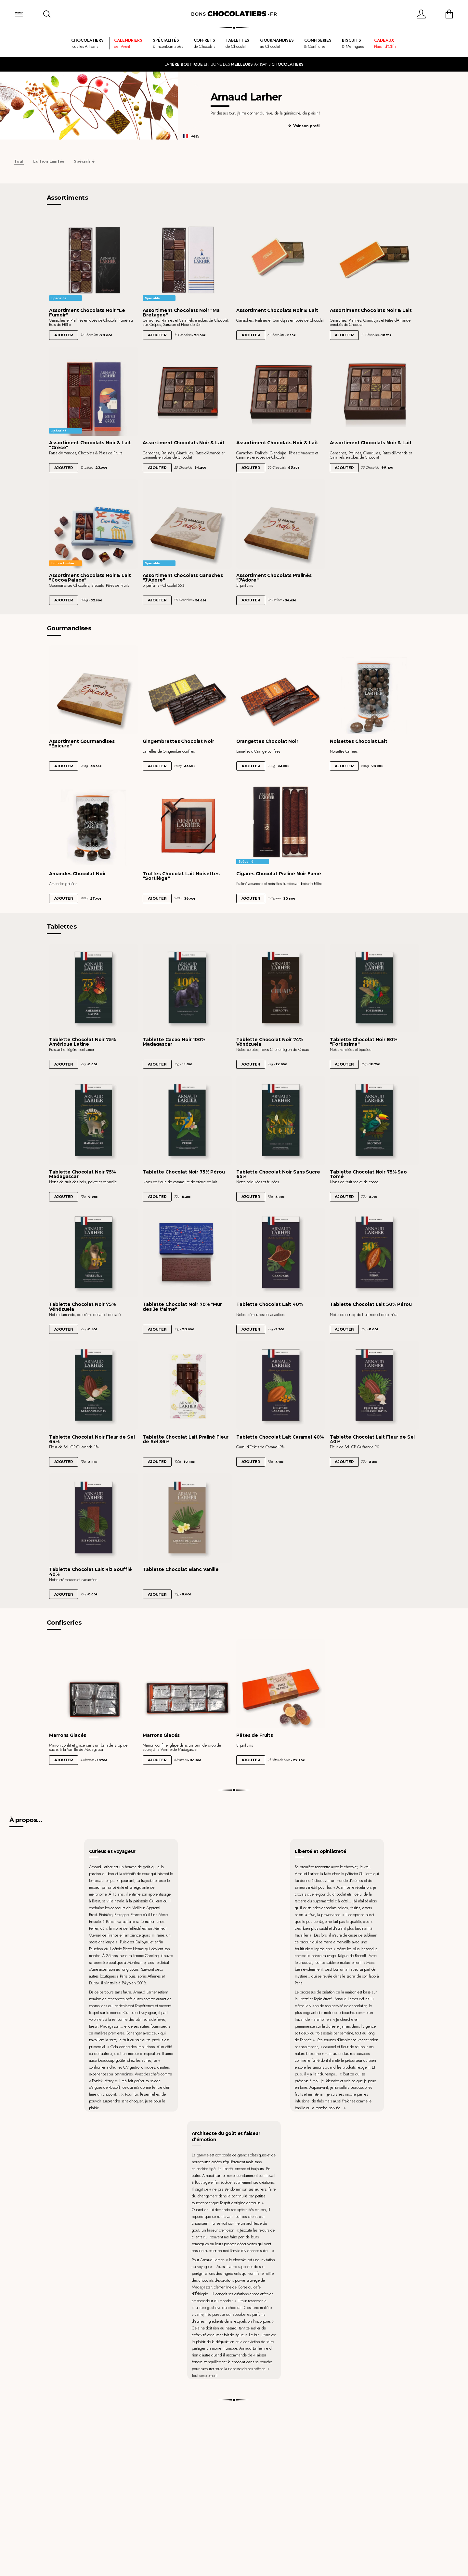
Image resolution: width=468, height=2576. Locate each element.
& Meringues (353, 43)
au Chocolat (277, 43)
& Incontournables (168, 43)
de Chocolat (237, 43)
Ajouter (63, 335)
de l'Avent (128, 43)
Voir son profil (306, 126)
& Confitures (318, 43)
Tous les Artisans (87, 43)
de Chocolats (204, 43)
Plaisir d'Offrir (385, 43)
